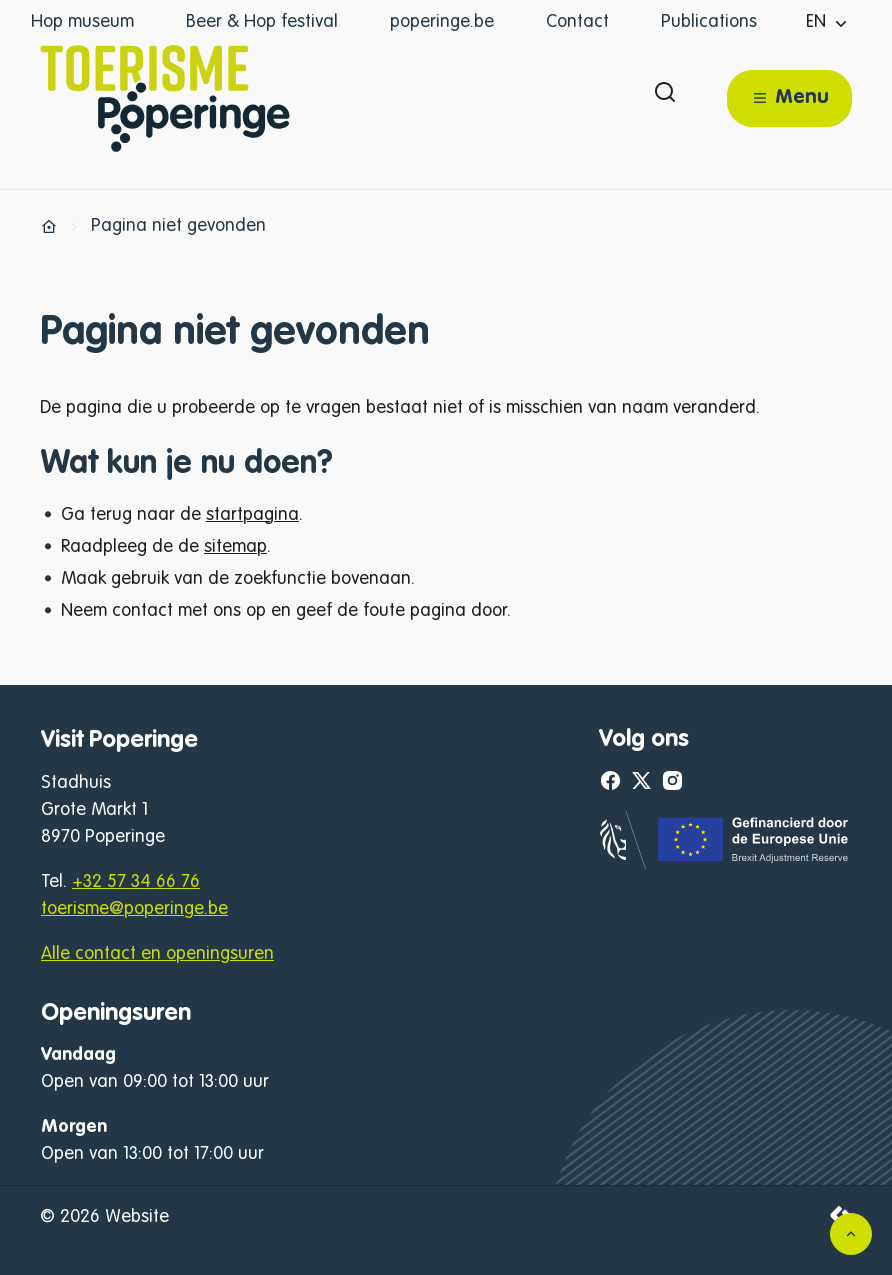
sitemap (235, 547)
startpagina (252, 515)
